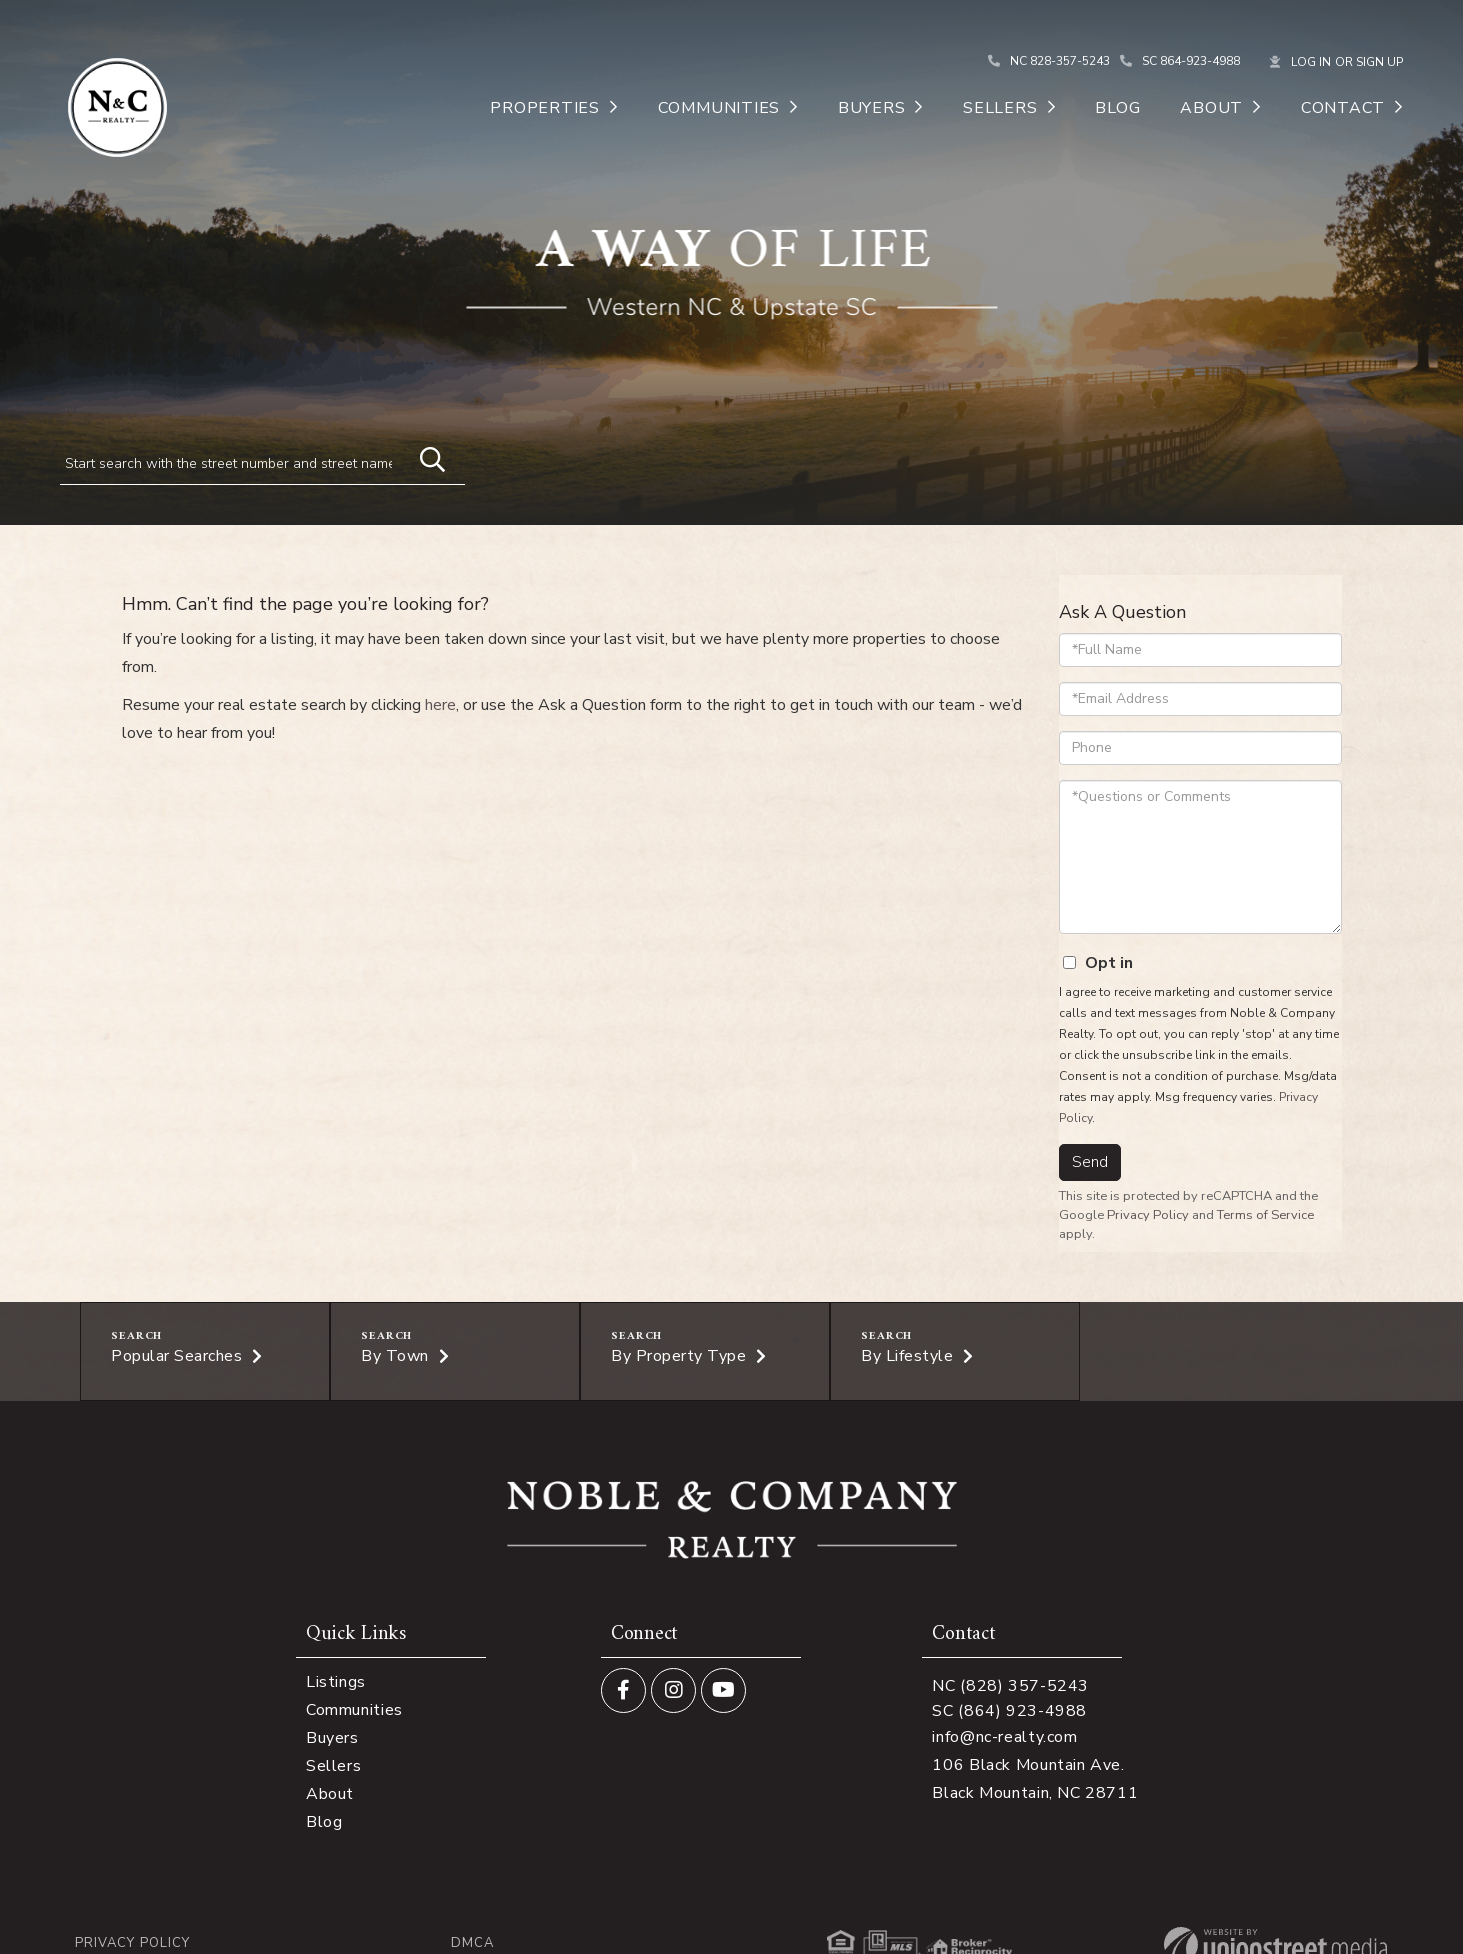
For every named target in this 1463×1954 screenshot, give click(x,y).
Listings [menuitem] (336, 1682)
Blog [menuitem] (1117, 108)
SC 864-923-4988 (1191, 61)
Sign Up (1379, 62)
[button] (423, 457)
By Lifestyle (907, 1356)
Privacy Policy (1148, 1215)
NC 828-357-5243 (1060, 61)
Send (1090, 1162)
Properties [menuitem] (545, 108)
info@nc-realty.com (1004, 1737)
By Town (395, 1356)
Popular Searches (176, 1356)
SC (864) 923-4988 (1009, 1711)
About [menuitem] (1211, 108)
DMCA (472, 1943)
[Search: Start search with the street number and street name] (234, 463)
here (440, 705)
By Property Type (678, 1356)
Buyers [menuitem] (872, 108)
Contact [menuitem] (1343, 108)
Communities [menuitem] (719, 108)
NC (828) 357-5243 (1010, 1686)
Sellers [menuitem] (1000, 108)
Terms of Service (1265, 1215)
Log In (1311, 62)
